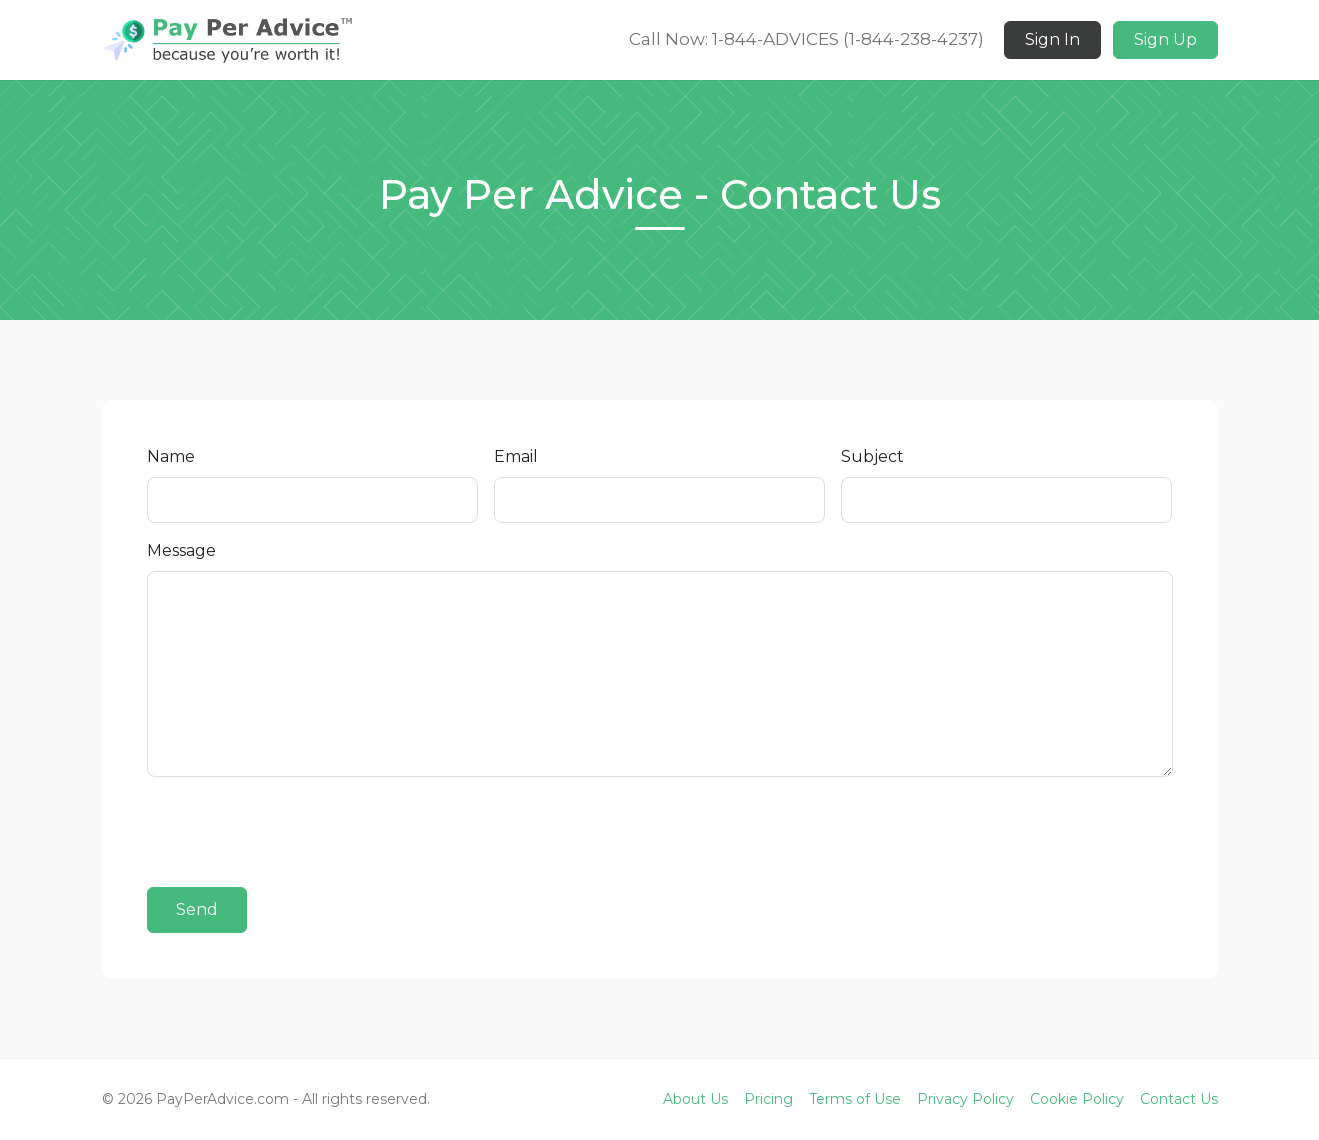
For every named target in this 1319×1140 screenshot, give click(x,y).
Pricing (768, 1099)
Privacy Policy (965, 1099)
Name (171, 456)
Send (197, 909)
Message (181, 550)
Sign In (1052, 39)
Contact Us (1179, 1099)
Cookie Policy (1077, 1099)
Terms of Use (855, 1099)
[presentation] (299, 832)
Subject (872, 456)
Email (516, 456)
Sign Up (1165, 39)
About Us (695, 1099)
